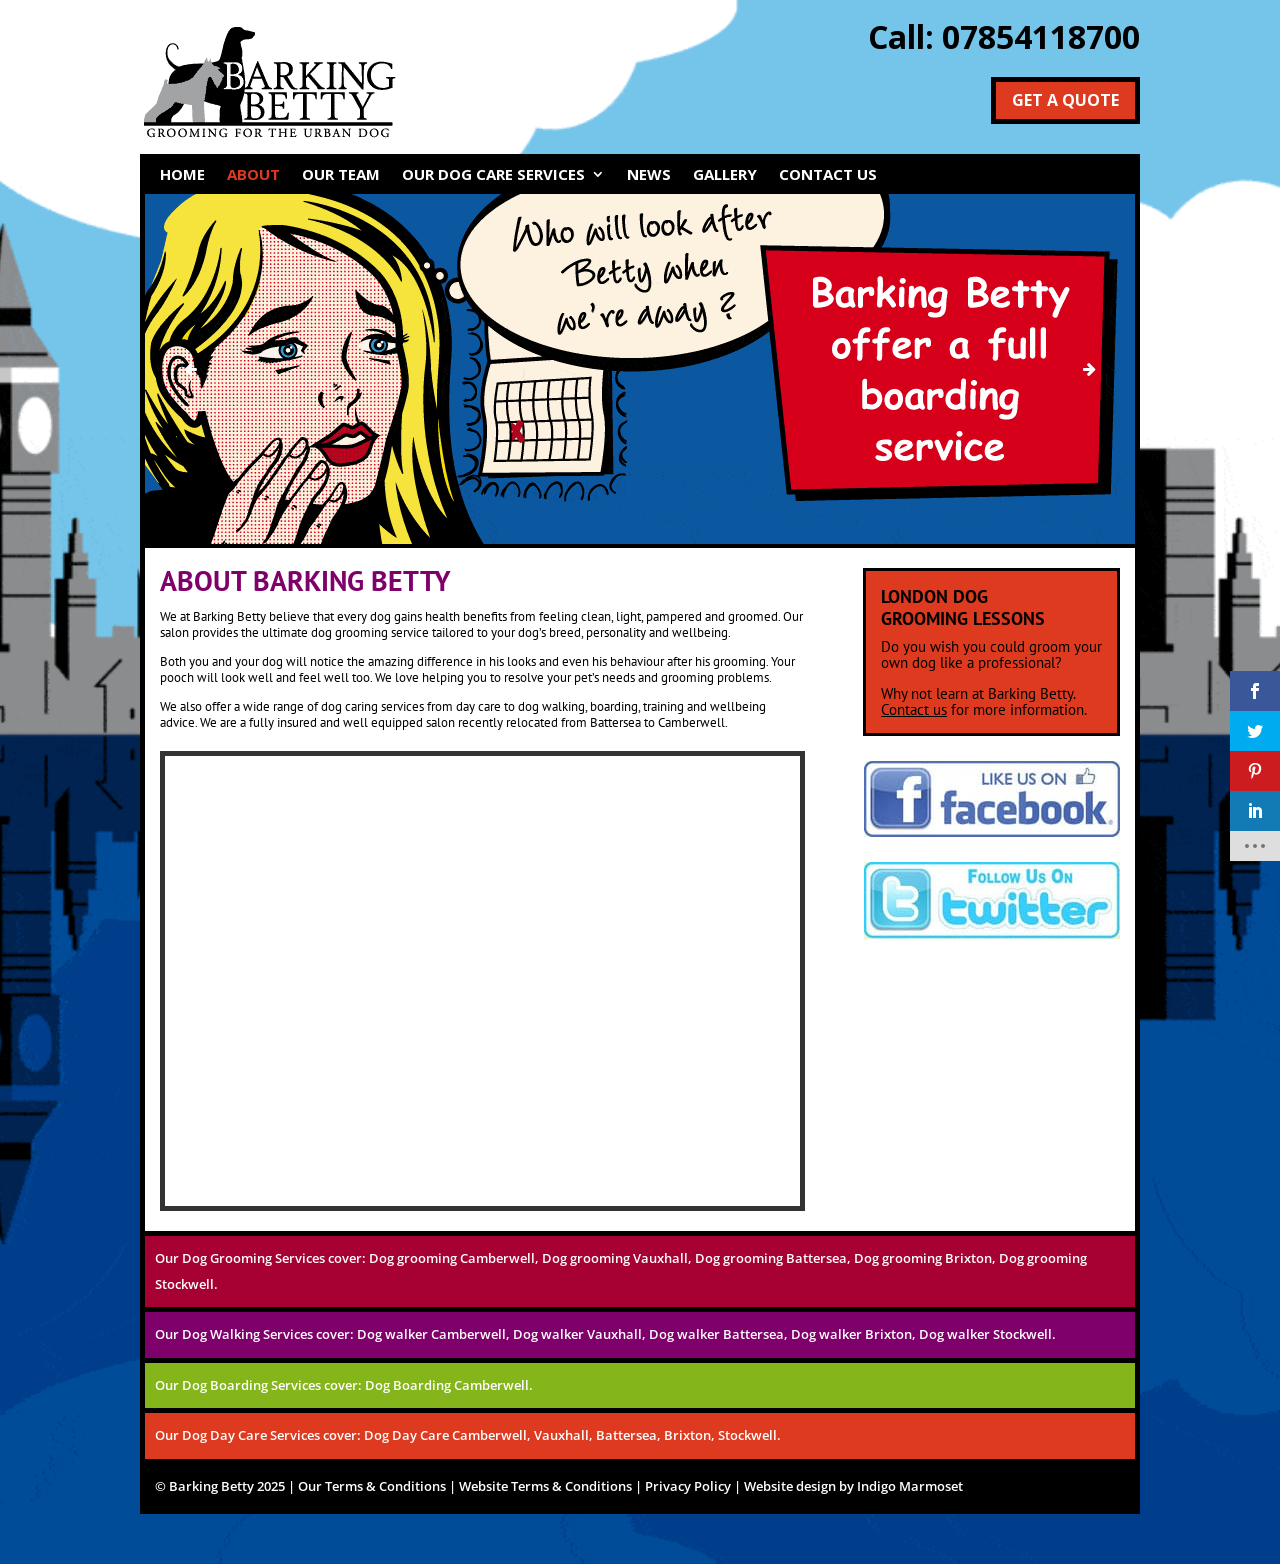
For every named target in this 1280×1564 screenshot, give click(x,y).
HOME (182, 175)
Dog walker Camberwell (431, 1334)
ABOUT (253, 175)
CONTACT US (828, 175)
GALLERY (725, 175)
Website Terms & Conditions (545, 1486)
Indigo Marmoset (910, 1486)
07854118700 (1041, 36)
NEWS (649, 175)
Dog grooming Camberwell (452, 1258)
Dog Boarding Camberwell (447, 1385)
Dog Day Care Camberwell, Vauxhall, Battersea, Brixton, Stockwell (570, 1435)
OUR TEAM (341, 175)
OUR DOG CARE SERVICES (493, 175)
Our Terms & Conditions (372, 1486)
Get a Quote (1065, 100)
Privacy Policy (688, 1486)
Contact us (914, 709)
